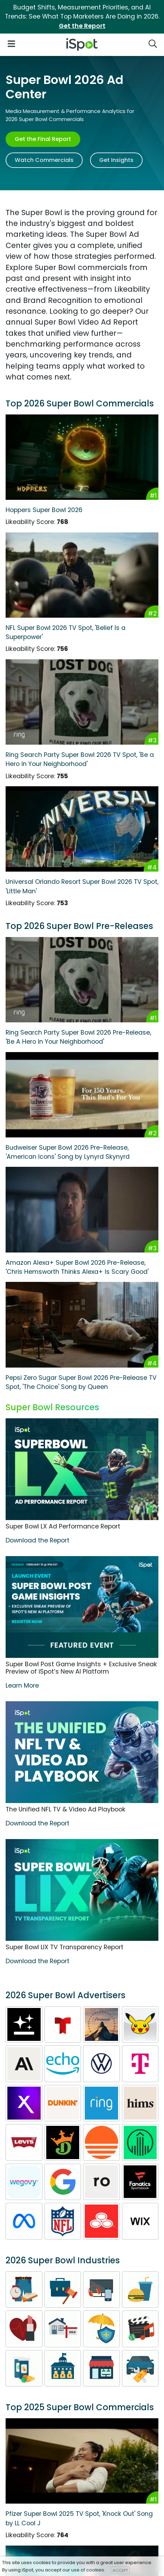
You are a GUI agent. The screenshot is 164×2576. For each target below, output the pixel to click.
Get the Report (82, 26)
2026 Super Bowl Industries (63, 2260)
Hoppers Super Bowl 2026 (44, 510)
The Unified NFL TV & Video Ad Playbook (65, 1809)
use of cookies (87, 2570)
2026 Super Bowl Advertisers (65, 1995)
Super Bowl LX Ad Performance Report (63, 1526)
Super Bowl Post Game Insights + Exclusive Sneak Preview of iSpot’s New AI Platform (81, 1668)
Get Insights (116, 160)
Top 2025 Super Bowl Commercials (80, 2407)
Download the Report (37, 1540)
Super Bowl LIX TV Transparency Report (64, 1947)
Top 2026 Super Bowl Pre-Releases (79, 926)
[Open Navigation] (11, 43)
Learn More (22, 1685)
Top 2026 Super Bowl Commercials (80, 403)
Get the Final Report (43, 139)
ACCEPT (120, 2570)
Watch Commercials (44, 160)
